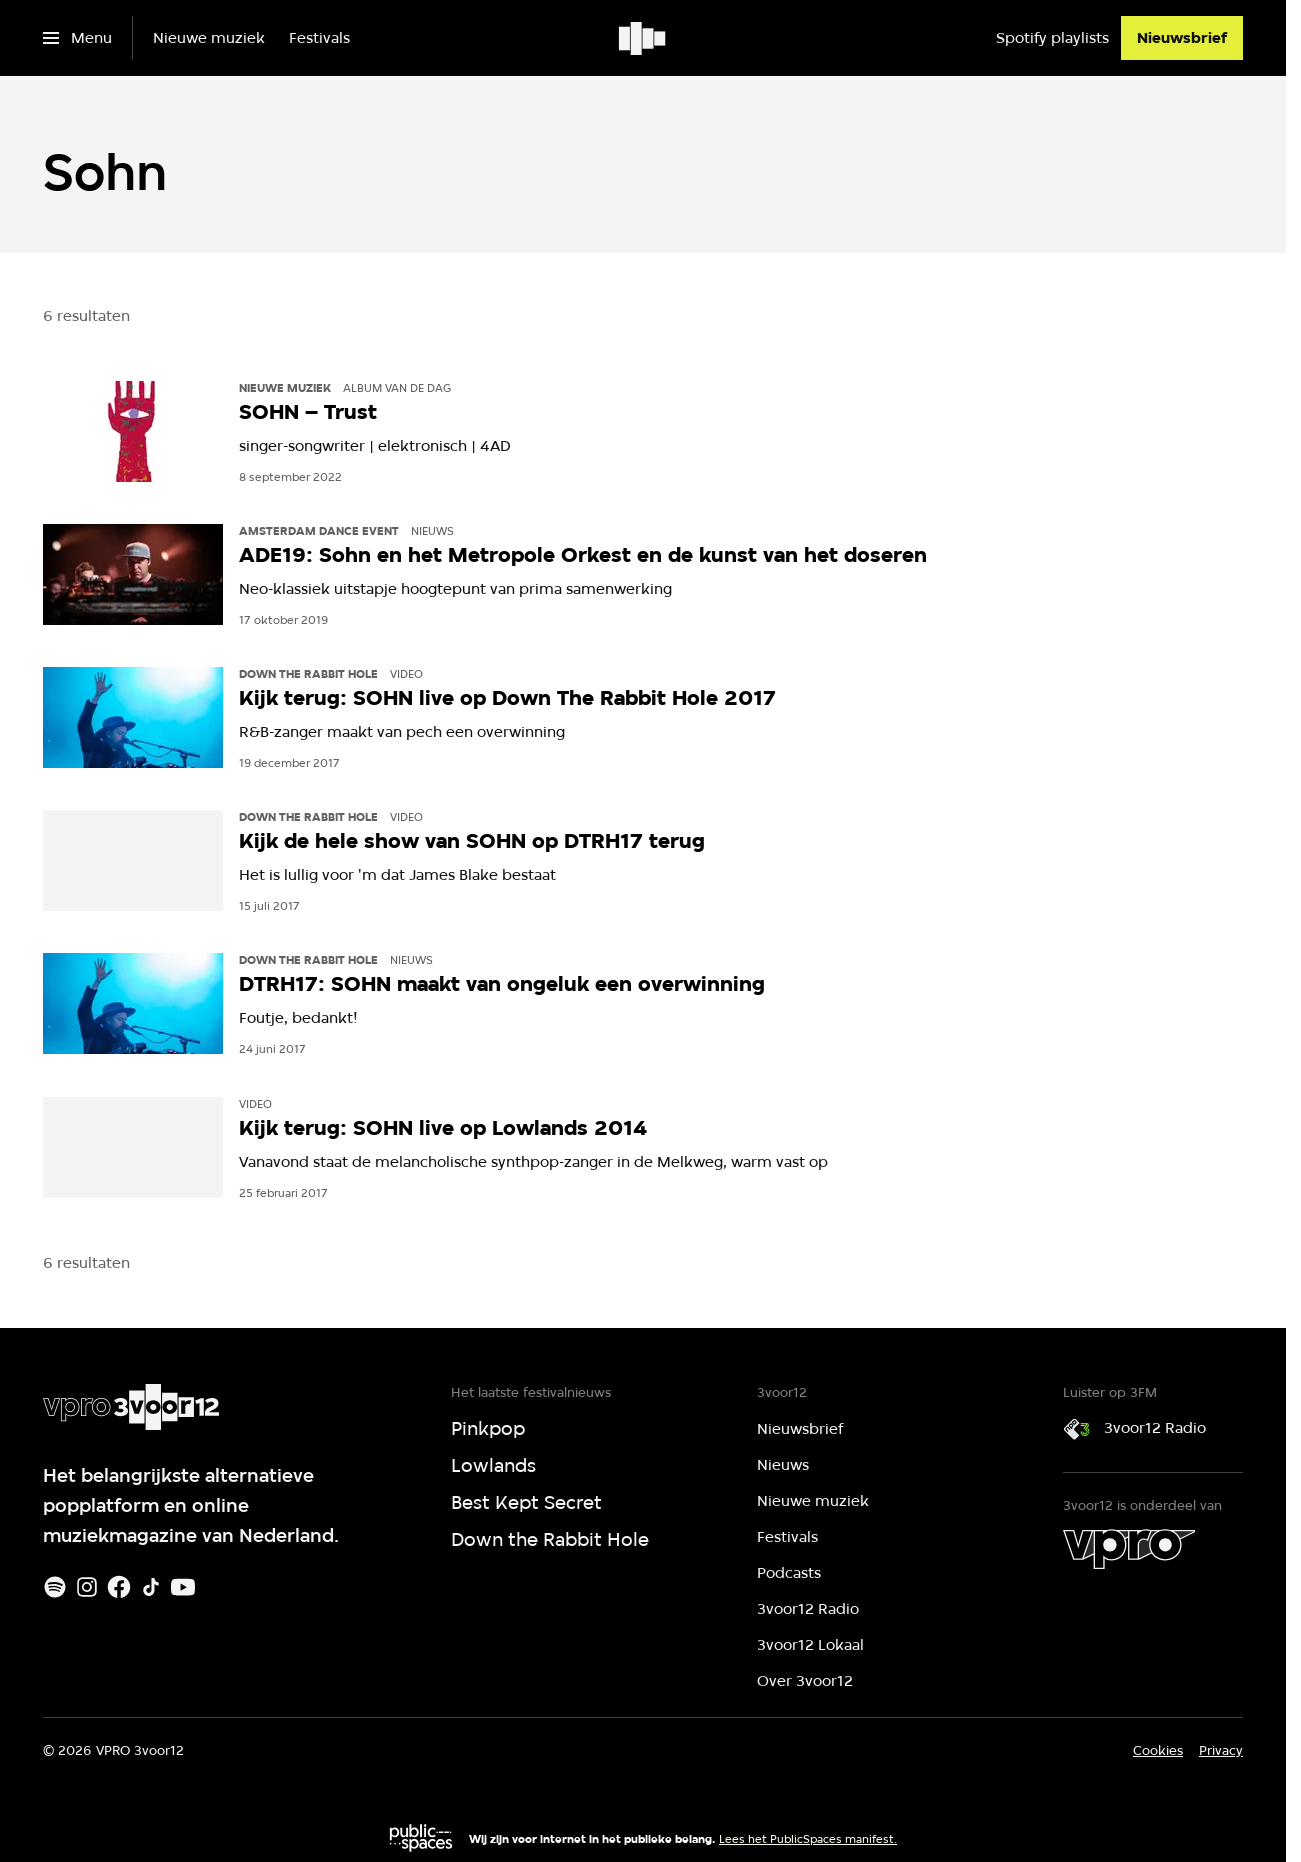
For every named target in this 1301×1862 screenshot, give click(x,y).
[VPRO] (1129, 1549)
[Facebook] (119, 1587)
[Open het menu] (77, 38)
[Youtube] (183, 1587)
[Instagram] (87, 1587)
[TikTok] (151, 1587)
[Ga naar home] (643, 38)
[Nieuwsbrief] (1182, 38)
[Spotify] (55, 1587)
